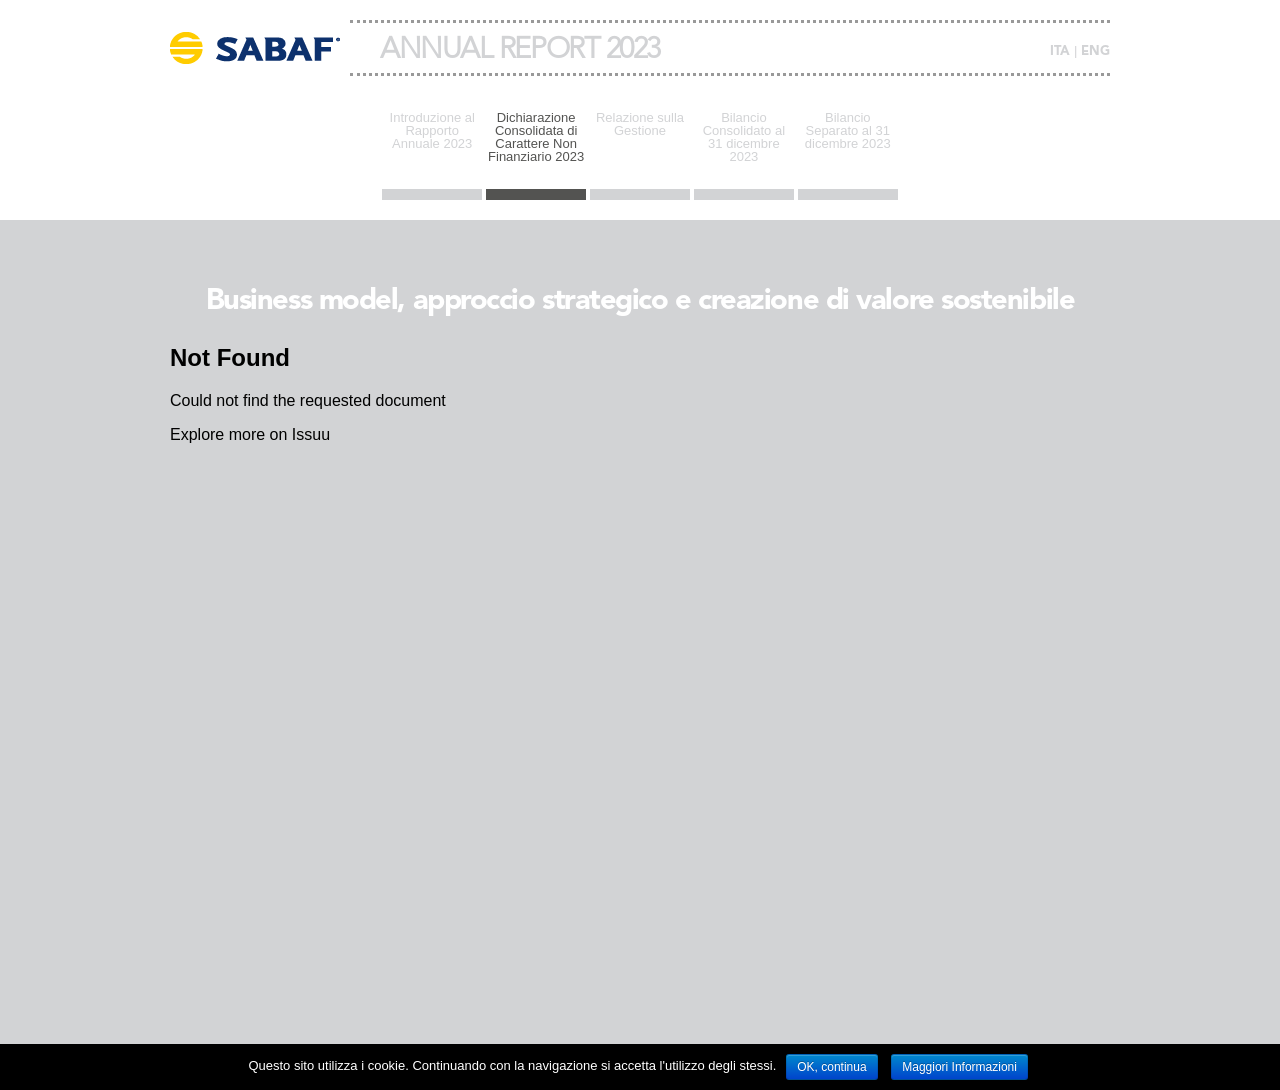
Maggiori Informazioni (959, 1067)
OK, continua (831, 1067)
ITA (1060, 51)
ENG (1095, 51)
